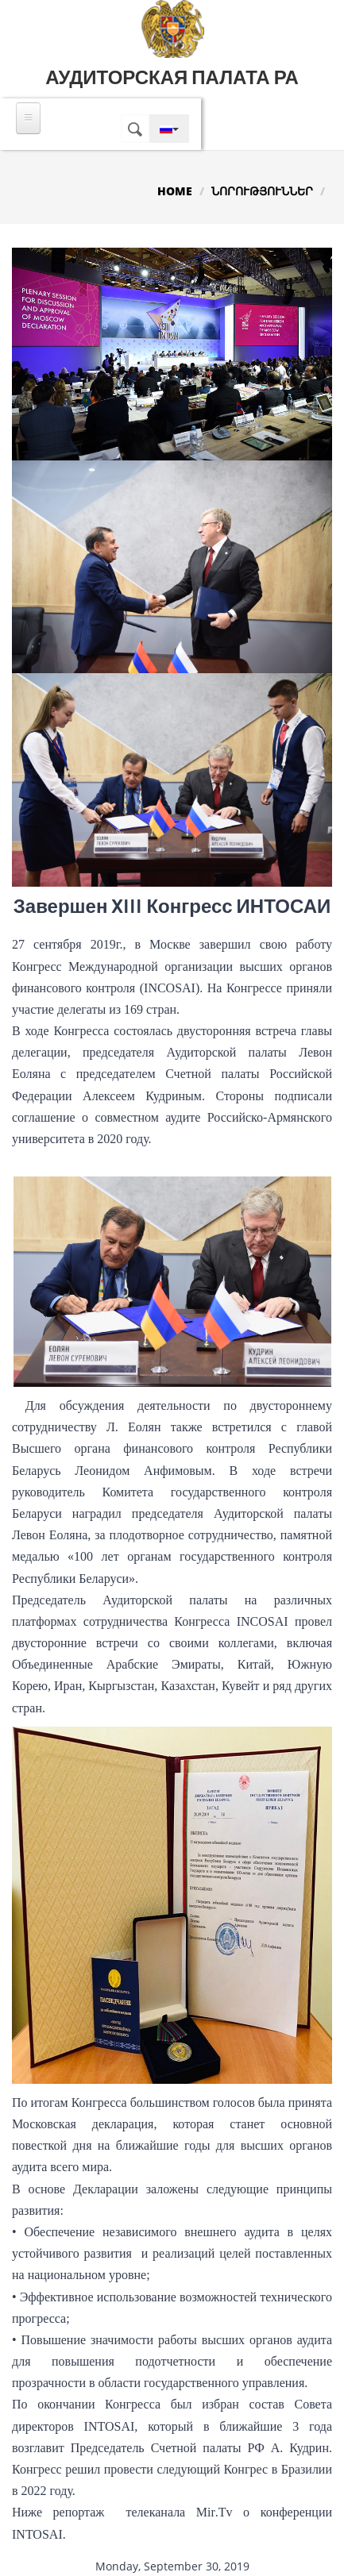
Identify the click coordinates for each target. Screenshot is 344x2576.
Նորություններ (262, 190)
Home (174, 190)
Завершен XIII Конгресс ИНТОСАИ (172, 906)
